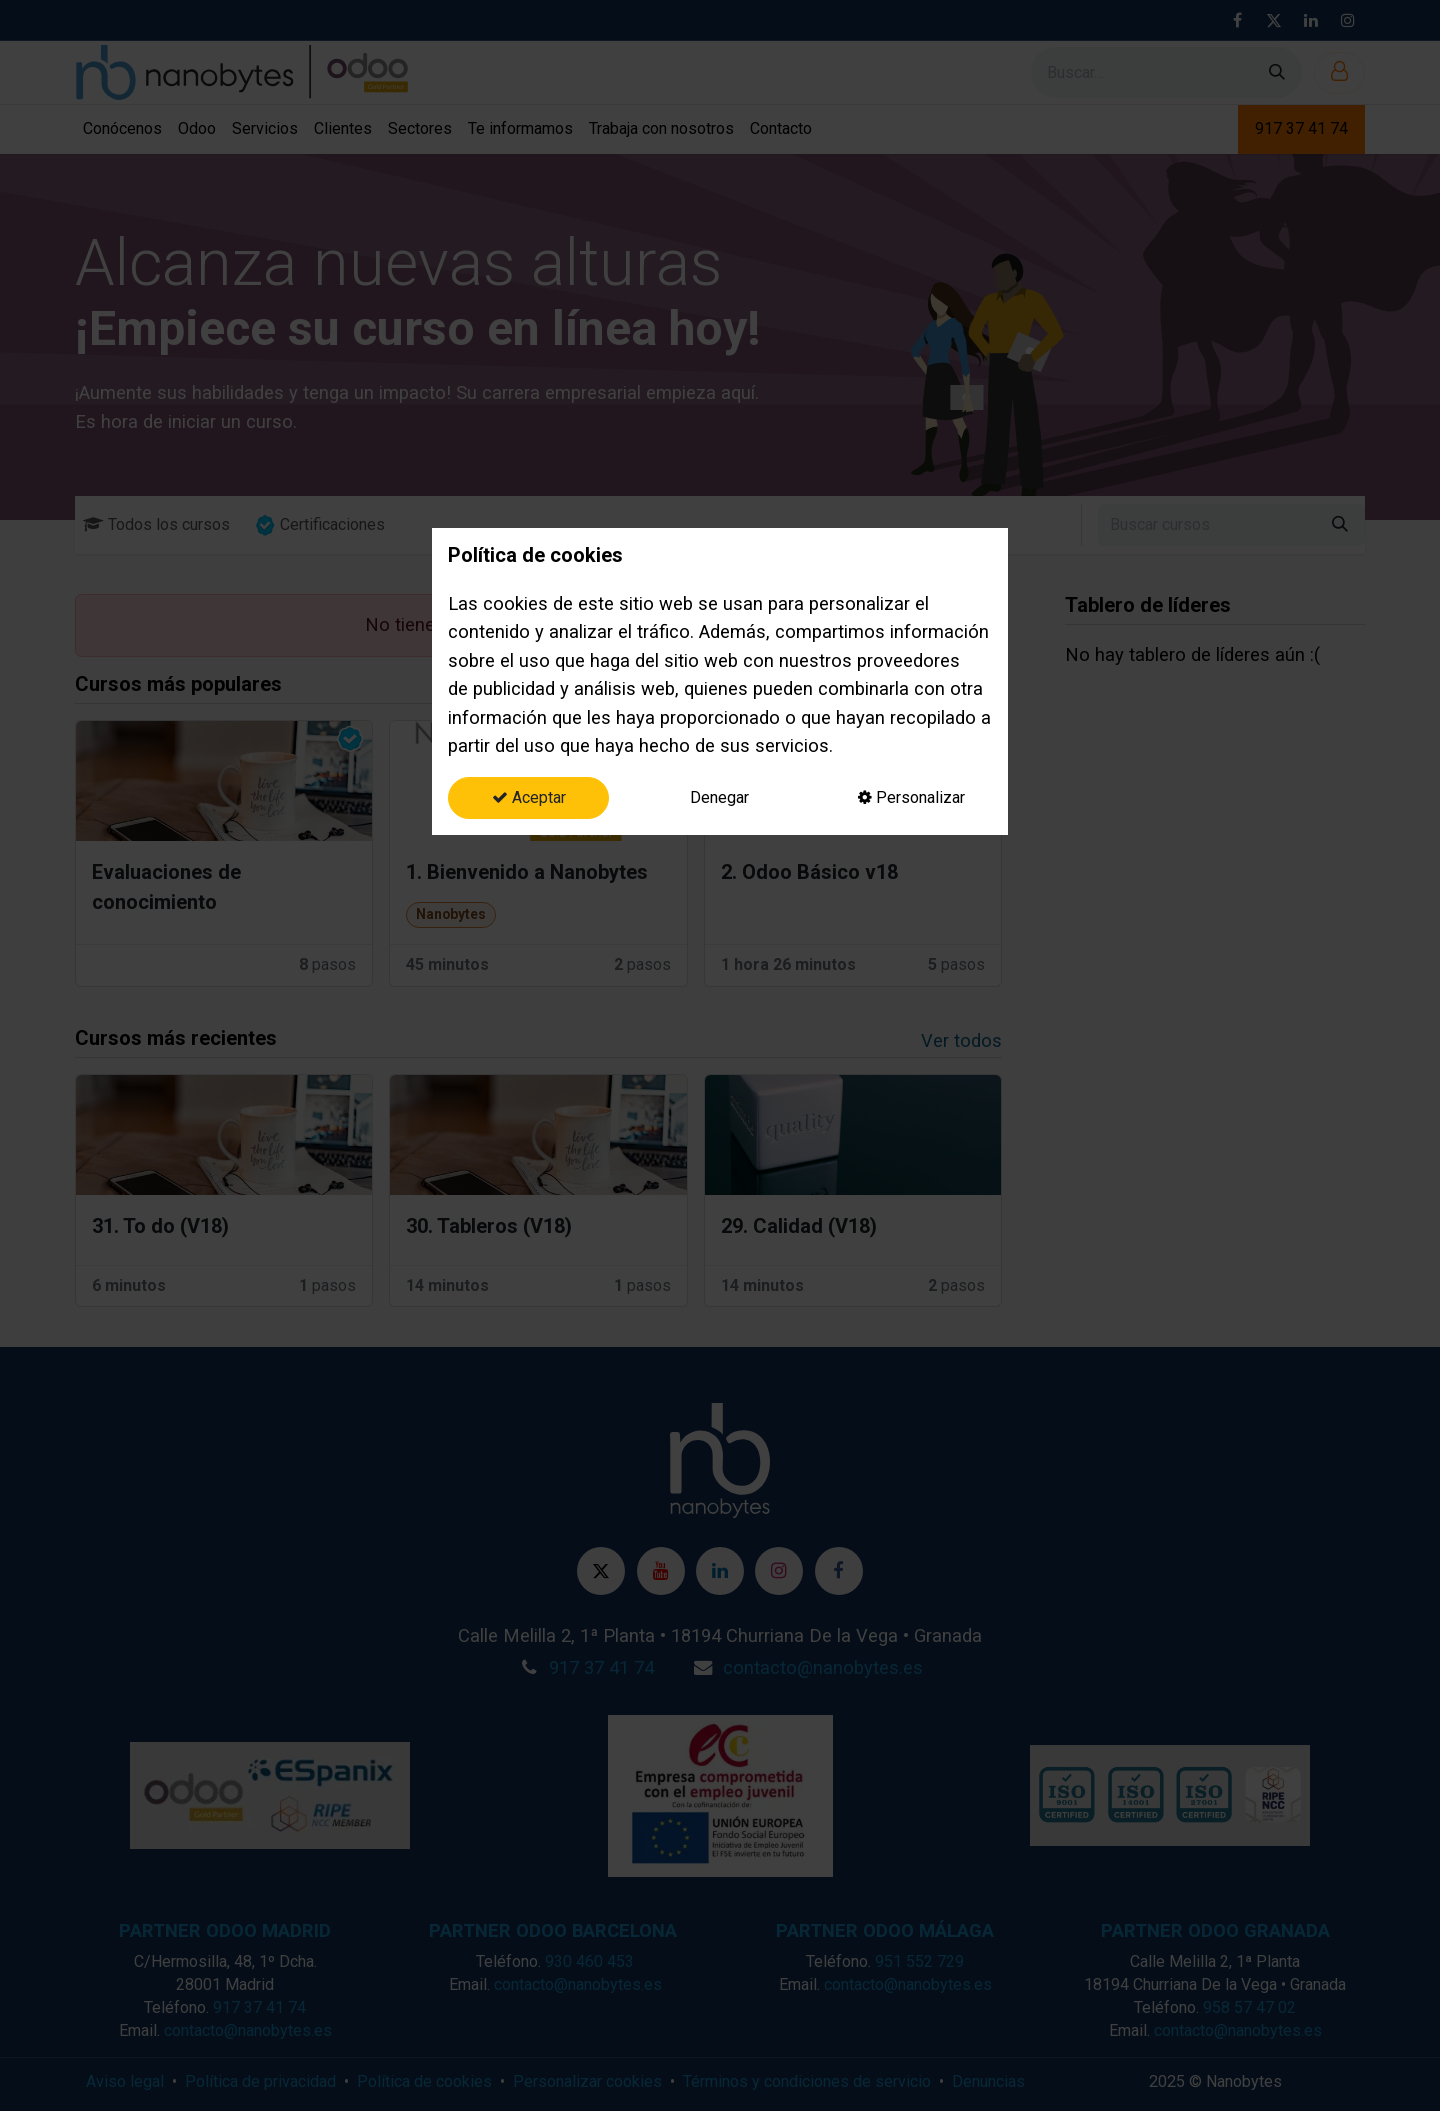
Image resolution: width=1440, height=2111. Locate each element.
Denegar (719, 797)
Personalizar (911, 797)
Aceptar (529, 797)
